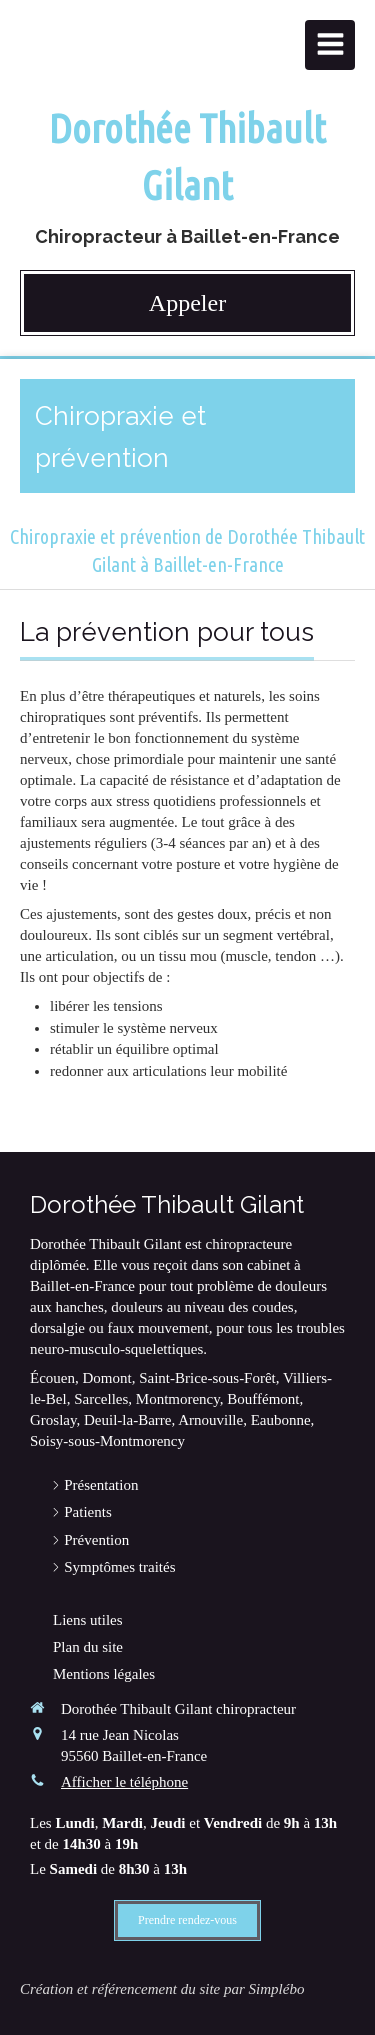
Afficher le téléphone (124, 1782)
